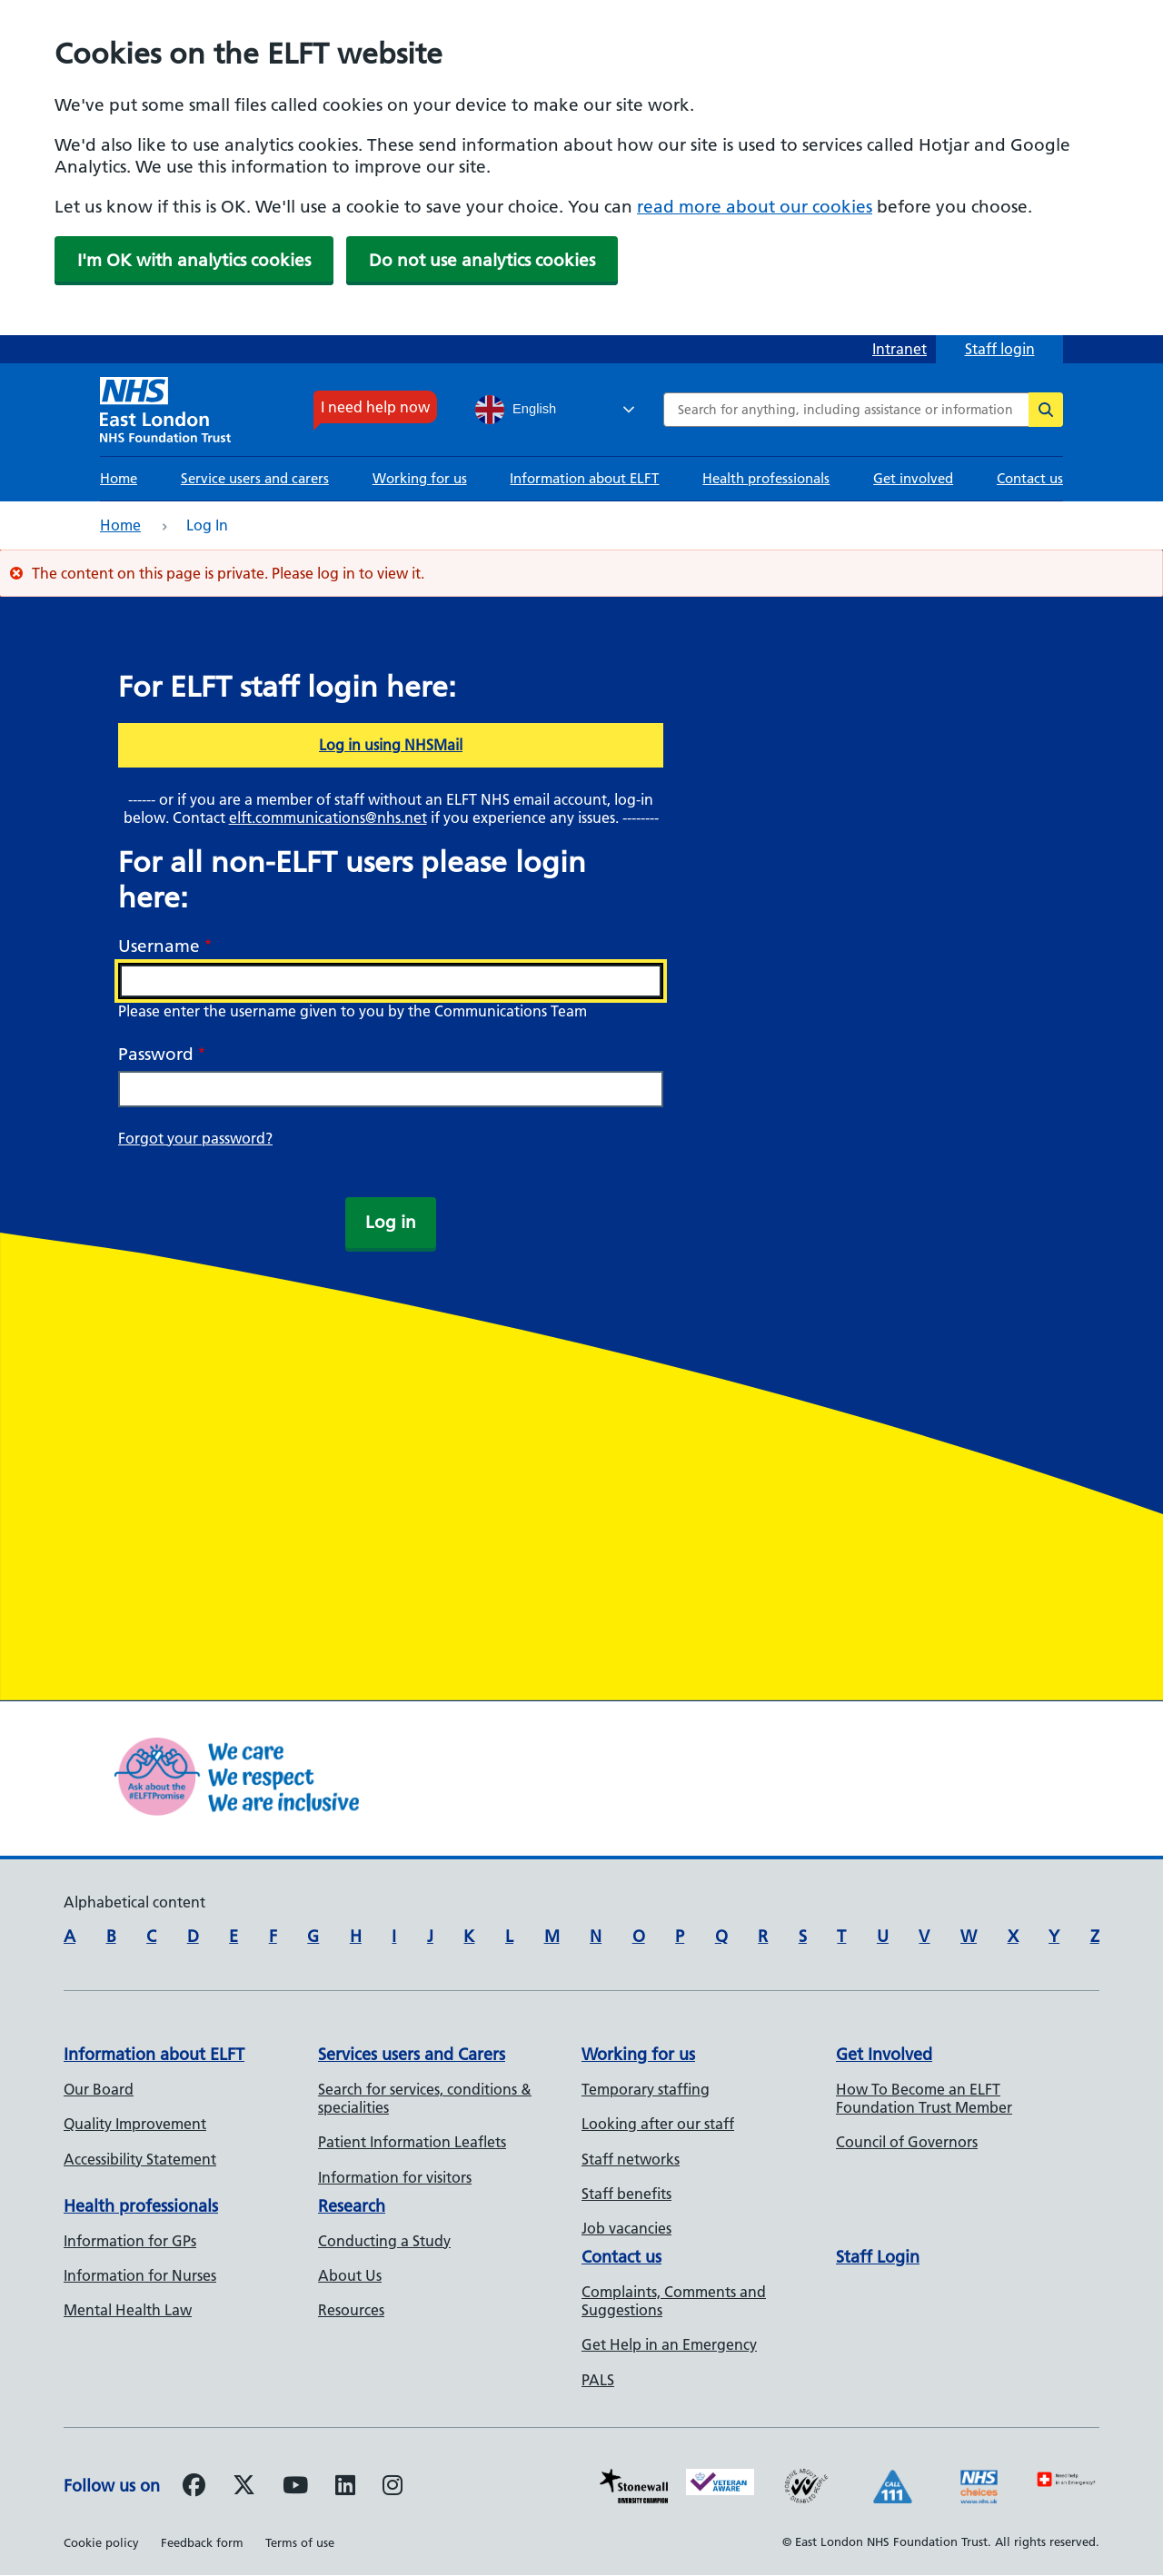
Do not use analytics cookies (482, 260)
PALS (598, 2380)
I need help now (375, 407)
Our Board (99, 2089)
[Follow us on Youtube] (295, 2488)
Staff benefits (626, 2194)
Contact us (1030, 478)
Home (118, 478)
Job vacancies (626, 2228)
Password (156, 1054)
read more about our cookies (754, 206)
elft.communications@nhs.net (328, 817)
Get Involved (884, 2054)
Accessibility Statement (140, 2159)
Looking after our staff (658, 2124)
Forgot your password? (195, 1138)
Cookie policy (101, 2542)
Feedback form (202, 2542)
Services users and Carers (411, 2054)
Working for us (420, 478)
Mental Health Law (128, 2310)
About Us (350, 2275)
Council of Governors (907, 2142)
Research (351, 2205)
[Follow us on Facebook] (194, 2488)
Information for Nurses (140, 2275)
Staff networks (631, 2159)
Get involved (913, 478)
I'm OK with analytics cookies (194, 260)
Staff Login (877, 2256)
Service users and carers (255, 478)
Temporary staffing (646, 2089)
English (515, 409)
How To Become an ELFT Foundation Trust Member (924, 2098)
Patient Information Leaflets (412, 2142)
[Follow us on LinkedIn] (345, 2488)
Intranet (899, 349)
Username (159, 946)
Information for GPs (130, 2241)
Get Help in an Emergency (669, 2344)
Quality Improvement (135, 2124)
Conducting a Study (384, 2241)
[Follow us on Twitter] (244, 2488)
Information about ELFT (584, 478)
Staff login (1000, 349)
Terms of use (299, 2542)
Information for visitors (395, 2177)
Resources (351, 2310)
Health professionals (766, 478)
